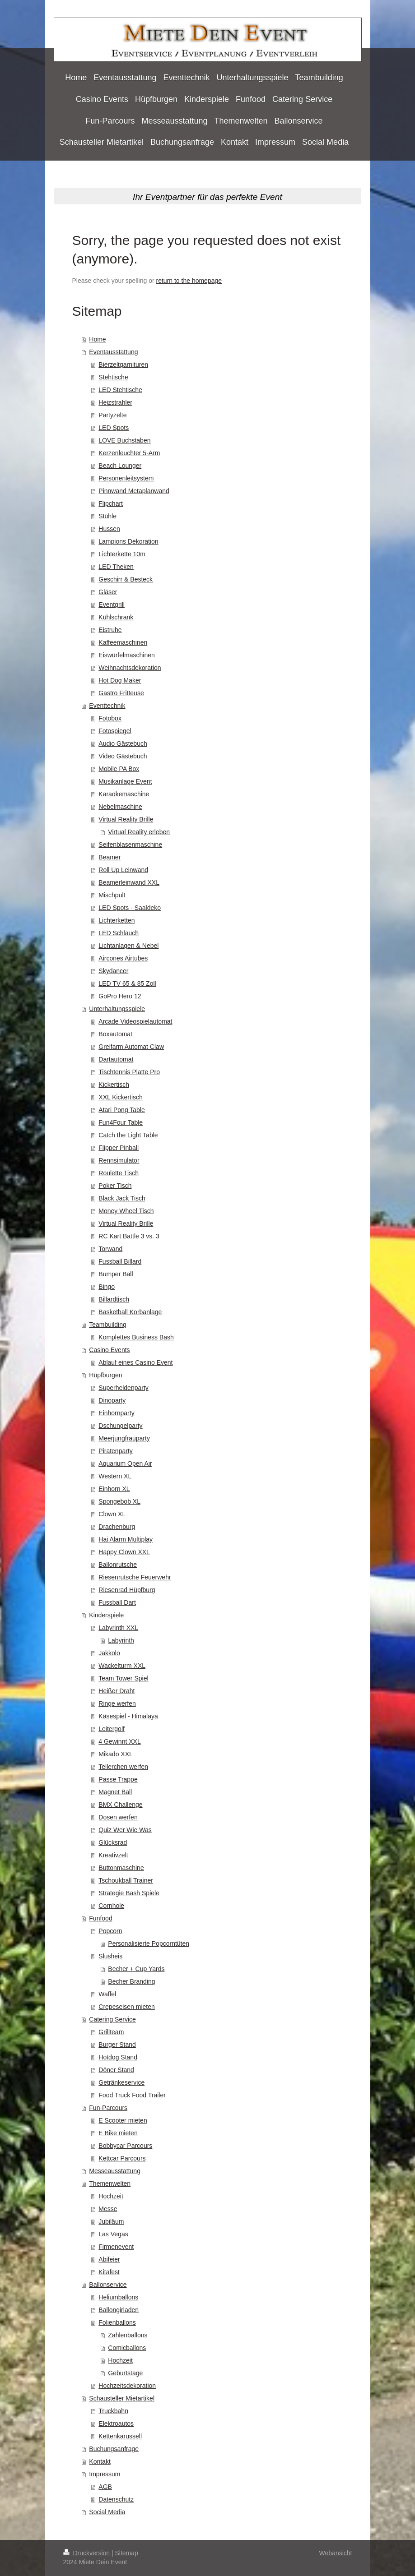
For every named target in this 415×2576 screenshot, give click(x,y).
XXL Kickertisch (120, 1097)
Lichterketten (116, 920)
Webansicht (335, 2553)
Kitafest (109, 2272)
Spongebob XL (119, 1501)
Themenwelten (110, 2183)
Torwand (110, 1248)
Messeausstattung (114, 2170)
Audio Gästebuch (122, 743)
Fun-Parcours (108, 2107)
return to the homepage (189, 280)
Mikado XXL (115, 1754)
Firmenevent (116, 2246)
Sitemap (126, 2553)
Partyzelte (112, 415)
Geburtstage (125, 2373)
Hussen (109, 528)
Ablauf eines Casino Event (135, 1362)
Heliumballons (118, 2297)
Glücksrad (112, 1842)
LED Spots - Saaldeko (129, 907)
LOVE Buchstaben (124, 440)
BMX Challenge (120, 1804)
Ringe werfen (117, 1703)
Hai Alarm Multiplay (125, 1539)
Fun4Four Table (120, 1122)
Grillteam (111, 2032)
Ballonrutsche (117, 1564)
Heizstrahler (115, 402)
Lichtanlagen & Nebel (128, 945)
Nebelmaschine (120, 806)
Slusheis (110, 1956)
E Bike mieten (117, 2133)
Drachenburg (116, 1526)
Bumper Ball (115, 1274)
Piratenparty (115, 1450)
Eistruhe (109, 629)
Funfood (100, 1918)
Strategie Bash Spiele (128, 1893)
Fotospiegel (114, 730)
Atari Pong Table (121, 1109)
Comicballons (127, 2347)
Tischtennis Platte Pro (129, 1072)
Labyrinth (121, 1640)
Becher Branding (131, 1981)
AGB (105, 2486)
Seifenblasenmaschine (130, 844)
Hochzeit (110, 2196)
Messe (107, 2208)
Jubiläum (111, 2221)
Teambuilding (107, 1324)
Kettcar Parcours (121, 2158)
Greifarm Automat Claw (131, 1046)
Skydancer (113, 970)
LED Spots (113, 427)
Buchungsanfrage (114, 2448)
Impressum (104, 2474)
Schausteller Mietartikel (121, 2398)
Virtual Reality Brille (125, 819)
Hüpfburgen (105, 1375)
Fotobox (109, 718)
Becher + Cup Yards (136, 1968)
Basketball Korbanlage (130, 1312)
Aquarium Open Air (125, 1463)
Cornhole (111, 1905)
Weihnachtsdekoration (129, 667)
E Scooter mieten (122, 2120)
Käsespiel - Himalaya (128, 1716)
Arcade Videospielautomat (135, 1021)
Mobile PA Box (118, 768)
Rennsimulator (118, 1160)
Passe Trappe (117, 1779)
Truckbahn (113, 2410)
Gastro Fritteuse (121, 693)
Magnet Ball (115, 1792)
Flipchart (110, 503)
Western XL (114, 1476)
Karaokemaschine (123, 794)
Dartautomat (115, 1059)
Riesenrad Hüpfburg (126, 1589)
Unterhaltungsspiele (117, 1008)
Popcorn (110, 1930)
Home (97, 339)
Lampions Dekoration (128, 541)
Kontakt (99, 2461)
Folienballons (117, 2322)
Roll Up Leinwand (123, 869)
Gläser (107, 592)
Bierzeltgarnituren (123, 364)
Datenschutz (116, 2499)
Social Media (107, 2512)
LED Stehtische (120, 389)
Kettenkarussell (120, 2436)
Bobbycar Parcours (125, 2145)
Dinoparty (112, 1400)
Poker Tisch (114, 1185)
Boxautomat (115, 1034)
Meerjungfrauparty (124, 1438)
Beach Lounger (119, 465)
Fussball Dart (116, 1602)
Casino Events (109, 1349)
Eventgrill (111, 604)
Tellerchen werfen (123, 1766)
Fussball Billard (119, 1261)
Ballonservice (107, 2284)
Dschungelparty (120, 1425)
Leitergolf (111, 1728)
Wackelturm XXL (121, 1665)
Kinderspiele (106, 1615)
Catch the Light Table (128, 1135)
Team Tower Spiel (123, 1678)
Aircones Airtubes (123, 958)
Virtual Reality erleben (139, 832)
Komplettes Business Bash (136, 1337)
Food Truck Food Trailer (132, 2095)
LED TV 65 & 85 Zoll (127, 983)
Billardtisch (113, 1299)
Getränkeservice (121, 2082)
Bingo (106, 1286)
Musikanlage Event (125, 781)
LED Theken (116, 566)
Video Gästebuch (122, 756)
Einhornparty (116, 1413)
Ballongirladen (118, 2309)
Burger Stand (117, 2044)
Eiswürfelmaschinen (126, 655)
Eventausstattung (113, 351)
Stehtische (113, 377)
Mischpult (111, 895)
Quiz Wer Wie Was (124, 1829)
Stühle (107, 516)
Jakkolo (109, 1653)
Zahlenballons (127, 2335)
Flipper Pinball (118, 1147)
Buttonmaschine (121, 1867)
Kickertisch (113, 1084)
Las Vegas (113, 2234)
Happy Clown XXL (124, 1552)
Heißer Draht (116, 1690)
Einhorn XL (114, 1488)
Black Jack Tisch (121, 1198)
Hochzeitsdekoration (127, 2385)
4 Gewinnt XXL (119, 1741)
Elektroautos (116, 2423)
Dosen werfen (117, 1817)
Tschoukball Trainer (125, 1880)
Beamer (109, 857)
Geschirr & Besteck (125, 579)
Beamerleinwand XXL (128, 882)
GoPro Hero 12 (119, 996)
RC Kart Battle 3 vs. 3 (128, 1236)
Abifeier (109, 2259)
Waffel (107, 1994)
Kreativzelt (113, 1855)
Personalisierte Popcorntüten (148, 1943)
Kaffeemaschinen (122, 642)
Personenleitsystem (126, 478)
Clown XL (112, 1514)
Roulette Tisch (118, 1173)
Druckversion (87, 2553)
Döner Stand (116, 2069)
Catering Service (112, 2019)
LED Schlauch (118, 933)
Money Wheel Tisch (126, 1210)
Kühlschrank (115, 617)
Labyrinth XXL (118, 1627)
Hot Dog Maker (119, 680)
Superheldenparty (123, 1387)
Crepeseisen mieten (126, 2006)
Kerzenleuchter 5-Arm (129, 453)
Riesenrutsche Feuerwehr (134, 1577)
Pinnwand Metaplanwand (133, 490)
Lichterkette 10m (121, 554)
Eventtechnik (107, 705)
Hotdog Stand (117, 2057)
